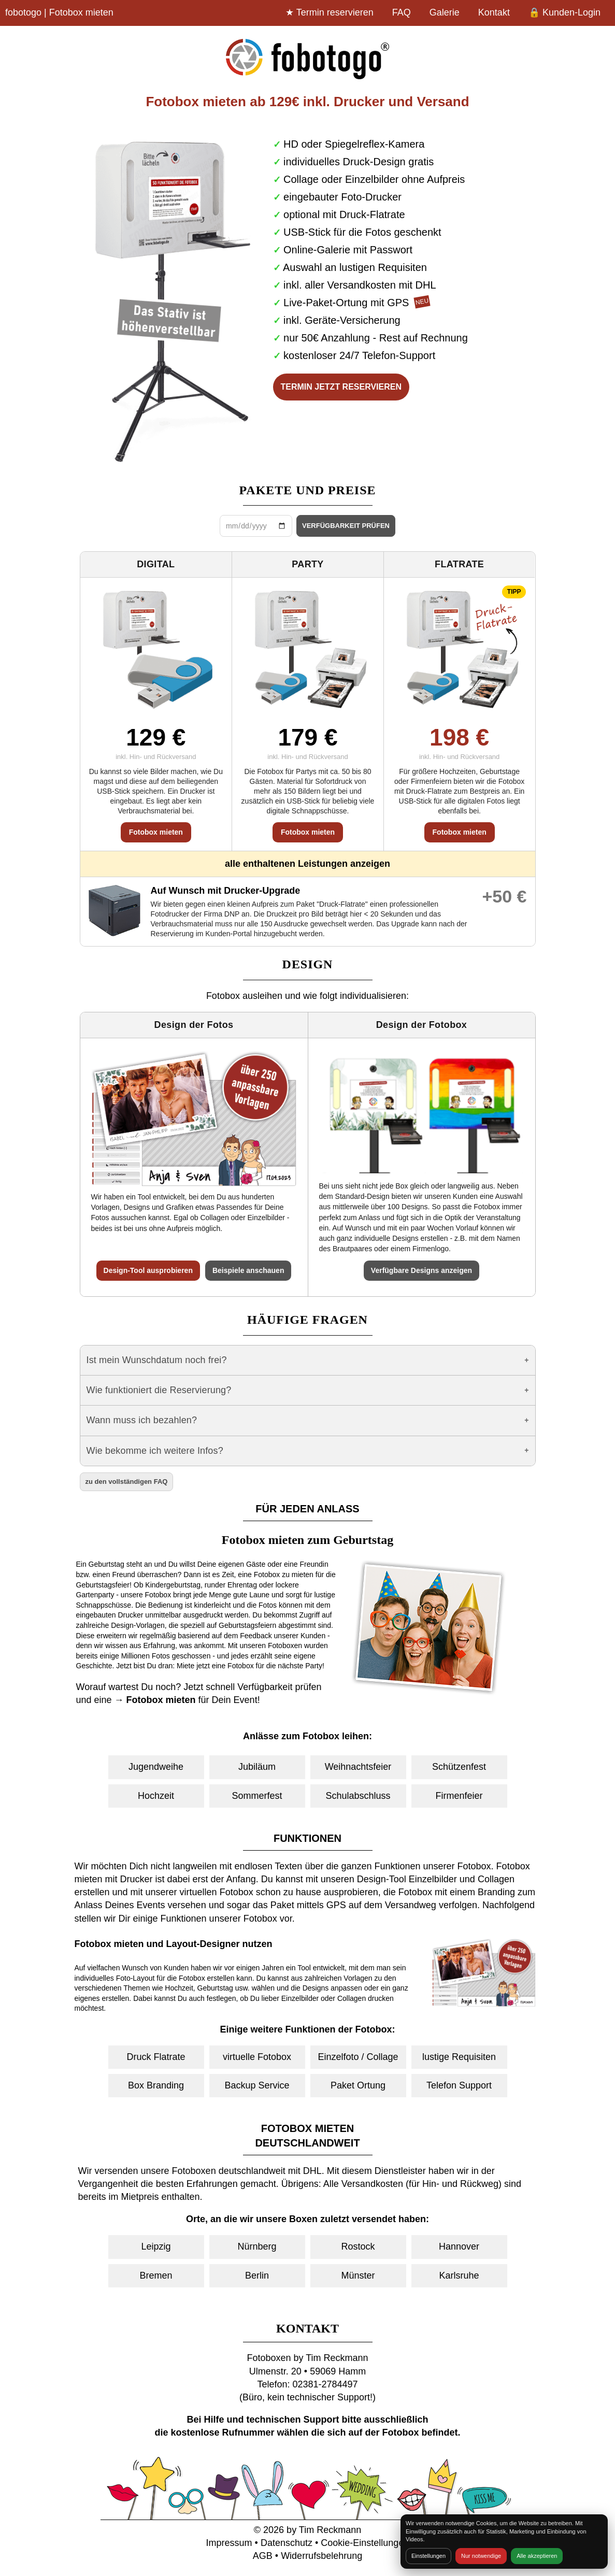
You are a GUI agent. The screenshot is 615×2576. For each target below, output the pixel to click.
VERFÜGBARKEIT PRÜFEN (346, 525)
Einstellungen (428, 2556)
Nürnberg (256, 2246)
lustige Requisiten (459, 2057)
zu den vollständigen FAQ (126, 1481)
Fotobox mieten (156, 832)
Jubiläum (257, 1767)
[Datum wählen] (256, 526)
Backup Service (256, 2085)
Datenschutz (286, 2543)
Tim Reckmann (330, 2530)
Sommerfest (257, 1796)
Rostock (358, 2246)
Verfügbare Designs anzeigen (421, 1270)
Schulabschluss (357, 1796)
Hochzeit (156, 1796)
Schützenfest (459, 1767)
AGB (263, 2556)
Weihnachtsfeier (358, 1767)
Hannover (459, 2246)
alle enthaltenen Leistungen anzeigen (307, 863)
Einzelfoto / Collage (358, 2057)
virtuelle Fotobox (257, 2057)
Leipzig (155, 2246)
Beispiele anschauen (248, 1270)
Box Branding (156, 2085)
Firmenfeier (458, 1796)
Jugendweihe (155, 1767)
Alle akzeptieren (537, 2556)
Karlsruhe (459, 2275)
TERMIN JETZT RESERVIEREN (341, 386)
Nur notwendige (481, 2556)
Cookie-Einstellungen (365, 2543)
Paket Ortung (358, 2085)
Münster (358, 2275)
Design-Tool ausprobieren (148, 1270)
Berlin (257, 2275)
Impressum (229, 2543)
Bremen (155, 2275)
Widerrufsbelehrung (321, 2556)
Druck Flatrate (155, 2057)
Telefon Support (459, 2085)
